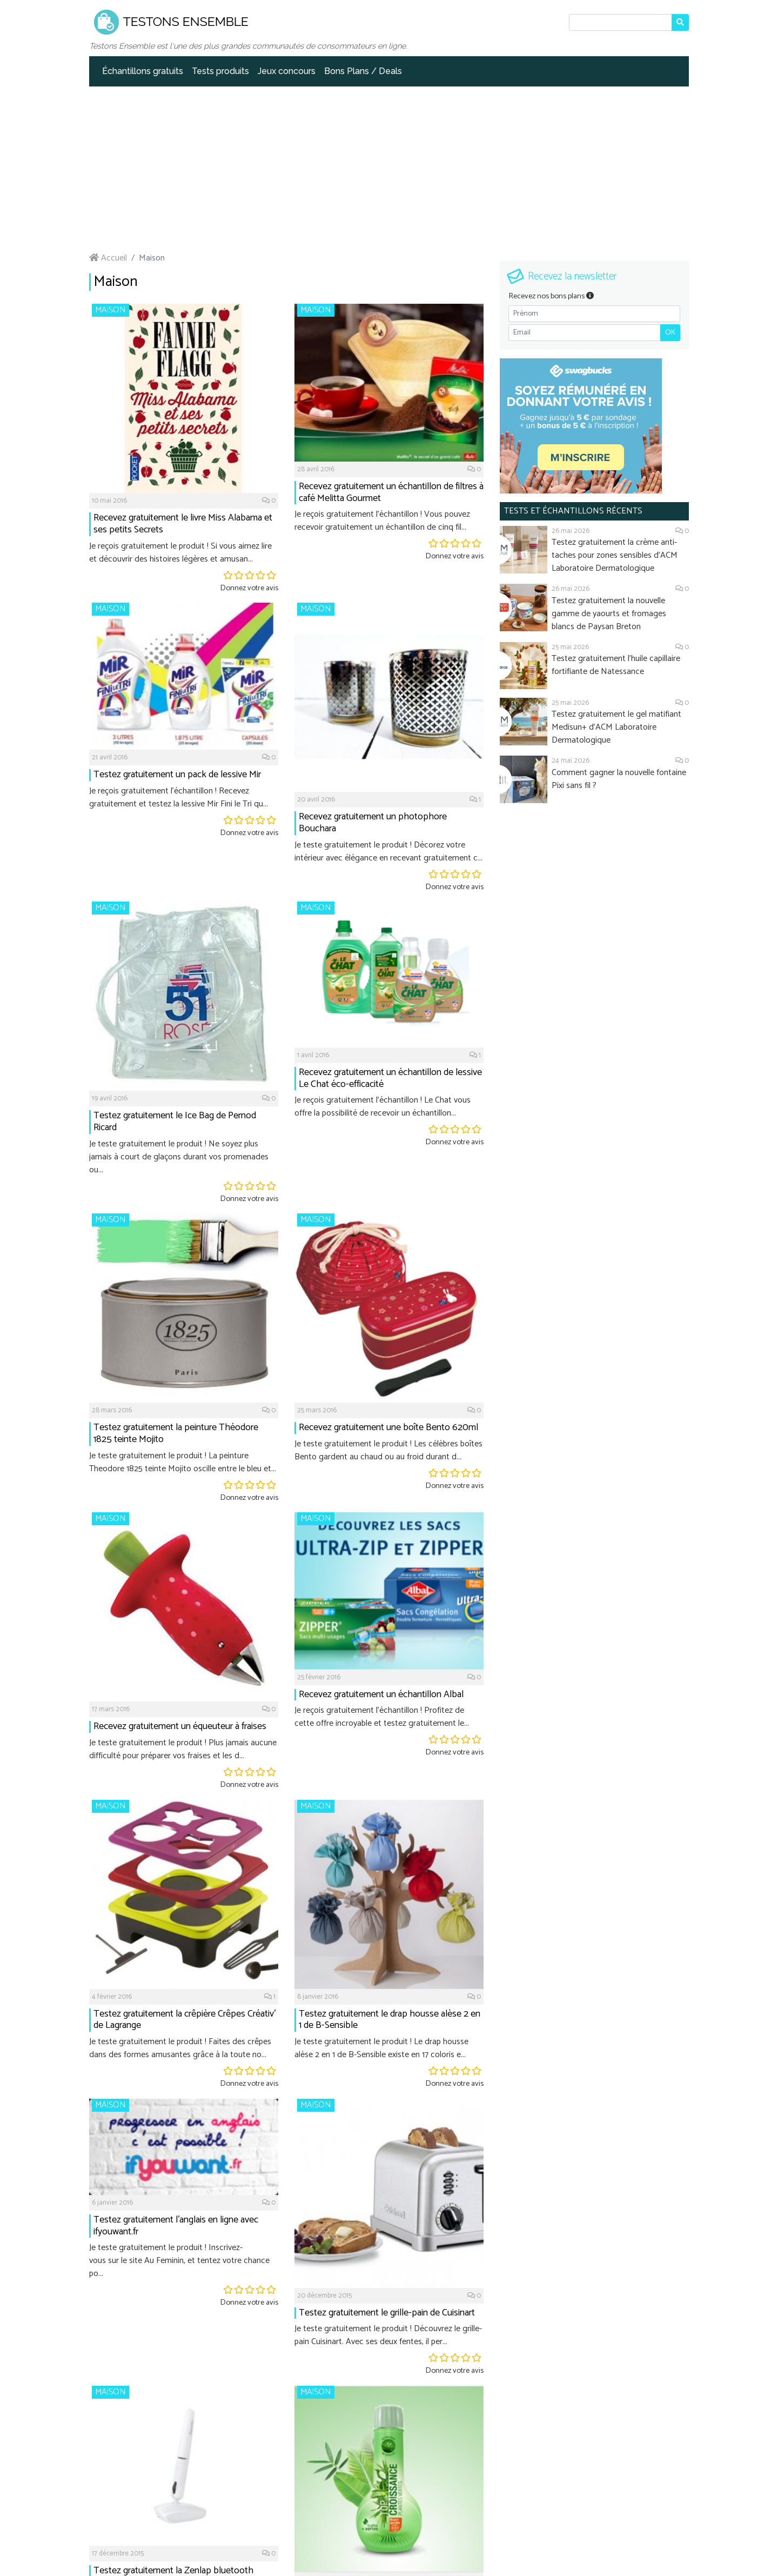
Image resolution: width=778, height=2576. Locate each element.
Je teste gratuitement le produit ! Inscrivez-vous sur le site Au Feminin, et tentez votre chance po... (179, 2260)
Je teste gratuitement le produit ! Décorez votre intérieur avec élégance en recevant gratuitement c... (388, 851)
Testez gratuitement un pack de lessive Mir (177, 774)
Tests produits (220, 71)
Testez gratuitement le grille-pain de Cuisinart (387, 2313)
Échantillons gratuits (142, 71)
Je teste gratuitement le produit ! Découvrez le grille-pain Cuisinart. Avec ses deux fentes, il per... (388, 2335)
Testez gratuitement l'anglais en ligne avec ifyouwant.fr (175, 2226)
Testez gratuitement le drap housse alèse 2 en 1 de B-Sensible (389, 2020)
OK (670, 332)
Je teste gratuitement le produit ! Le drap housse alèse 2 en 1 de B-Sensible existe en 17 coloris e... (381, 2048)
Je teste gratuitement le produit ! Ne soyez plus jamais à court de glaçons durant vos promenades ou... (179, 1157)
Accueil (108, 258)
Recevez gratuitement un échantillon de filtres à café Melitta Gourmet (391, 492)
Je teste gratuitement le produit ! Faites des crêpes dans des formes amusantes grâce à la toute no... (180, 2048)
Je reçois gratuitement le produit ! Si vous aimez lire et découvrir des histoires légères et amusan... (180, 552)
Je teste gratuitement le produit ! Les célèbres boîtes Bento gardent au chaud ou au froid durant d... (388, 1450)
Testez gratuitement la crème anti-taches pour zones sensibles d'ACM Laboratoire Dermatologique (615, 555)
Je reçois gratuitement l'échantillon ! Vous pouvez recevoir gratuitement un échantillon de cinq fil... (382, 521)
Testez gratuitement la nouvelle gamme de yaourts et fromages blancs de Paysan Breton (609, 613)
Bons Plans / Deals (363, 71)
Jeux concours (287, 71)
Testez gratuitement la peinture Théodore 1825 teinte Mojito (175, 1433)
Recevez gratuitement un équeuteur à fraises (179, 1726)
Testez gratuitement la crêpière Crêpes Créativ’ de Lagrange (184, 2020)
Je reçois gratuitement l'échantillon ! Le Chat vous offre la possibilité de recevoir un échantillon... (382, 1106)
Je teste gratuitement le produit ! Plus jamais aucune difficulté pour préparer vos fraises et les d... (183, 1749)
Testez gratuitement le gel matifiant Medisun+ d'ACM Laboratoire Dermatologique (616, 727)
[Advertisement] (389, 167)
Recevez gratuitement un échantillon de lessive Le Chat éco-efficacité (390, 1078)
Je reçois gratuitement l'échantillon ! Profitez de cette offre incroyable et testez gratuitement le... (381, 1717)
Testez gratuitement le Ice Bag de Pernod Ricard (174, 1121)
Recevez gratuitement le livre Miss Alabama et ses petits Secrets (182, 524)
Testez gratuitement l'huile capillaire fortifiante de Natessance (616, 665)
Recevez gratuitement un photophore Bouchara (373, 823)
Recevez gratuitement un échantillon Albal (381, 1694)
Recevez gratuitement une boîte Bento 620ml (388, 1427)
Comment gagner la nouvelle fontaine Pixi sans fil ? (619, 779)
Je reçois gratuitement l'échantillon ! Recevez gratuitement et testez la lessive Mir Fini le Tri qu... (178, 797)
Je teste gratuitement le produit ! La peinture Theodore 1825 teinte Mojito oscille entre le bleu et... (182, 1462)
